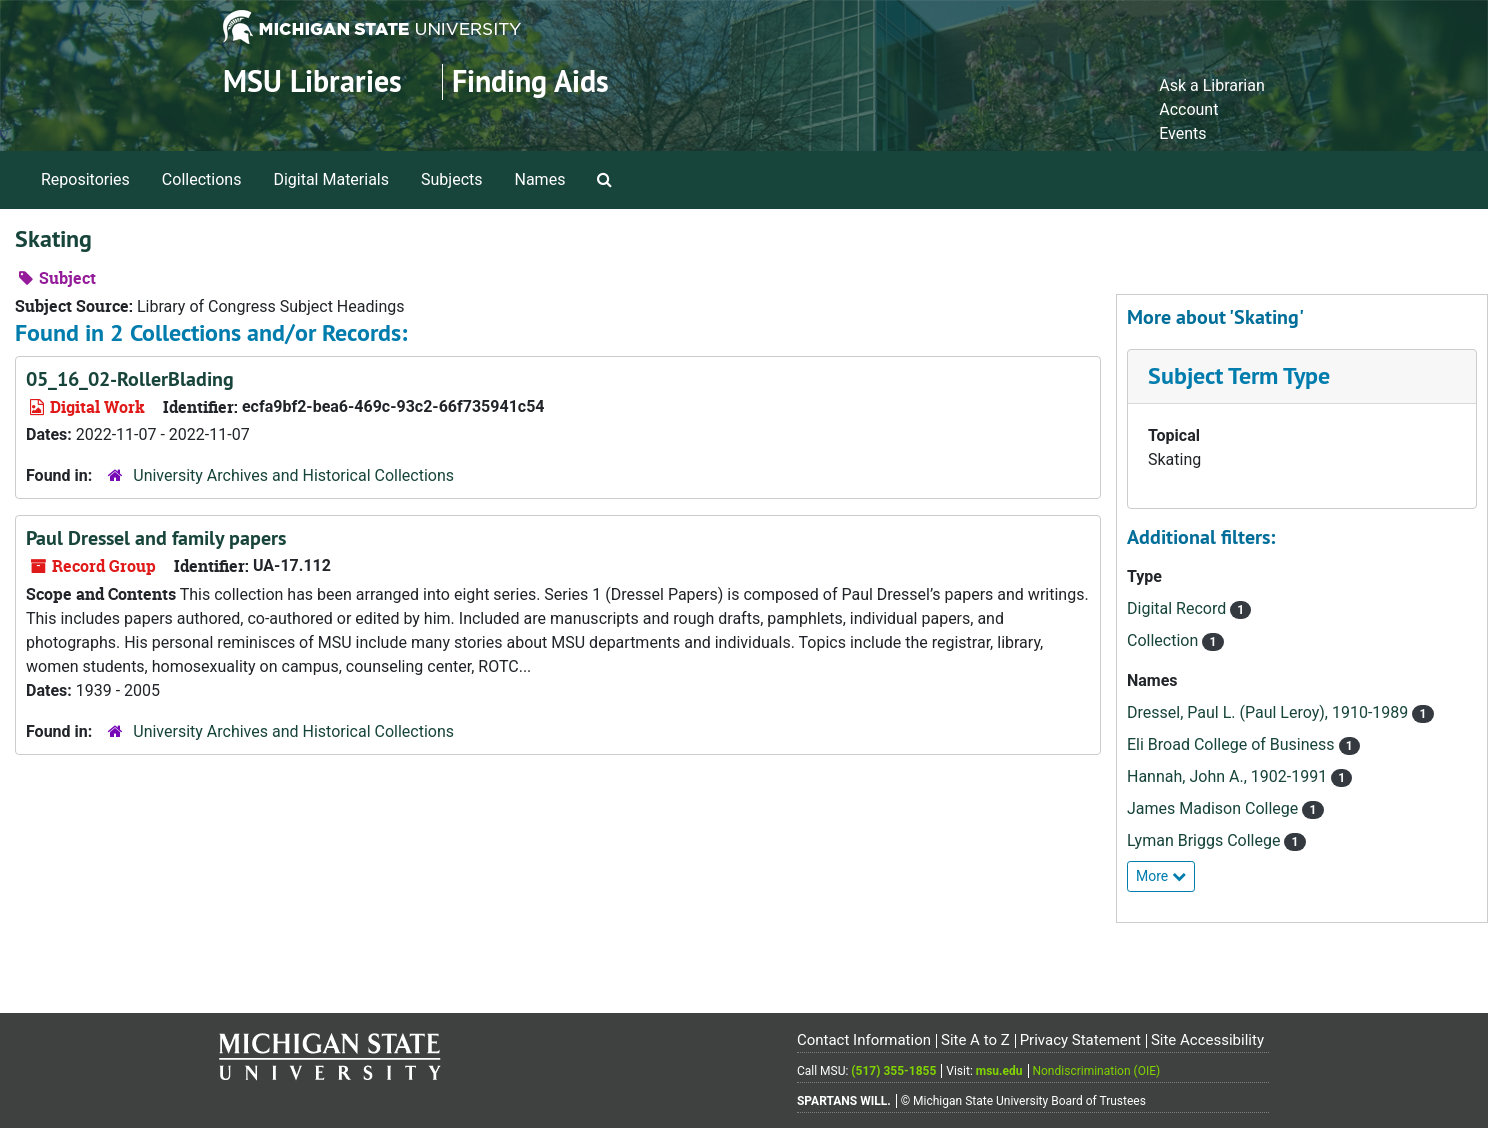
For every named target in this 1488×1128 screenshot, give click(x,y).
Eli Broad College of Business (1233, 744)
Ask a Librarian (1212, 85)
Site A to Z (975, 1040)
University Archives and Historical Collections (293, 475)
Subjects (451, 179)
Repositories (85, 179)
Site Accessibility (1207, 1040)
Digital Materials (331, 179)
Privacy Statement (1080, 1040)
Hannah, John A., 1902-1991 (1229, 776)
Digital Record (1178, 608)
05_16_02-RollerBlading (130, 379)
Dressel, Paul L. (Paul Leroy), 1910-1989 (1269, 712)
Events (1182, 133)
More (1161, 876)
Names (540, 179)
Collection (1164, 640)
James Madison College (1214, 808)
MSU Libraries (312, 81)
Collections (202, 179)
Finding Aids (530, 81)
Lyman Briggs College (1205, 840)
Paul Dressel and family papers (156, 538)
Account (1188, 109)
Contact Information (864, 1040)
